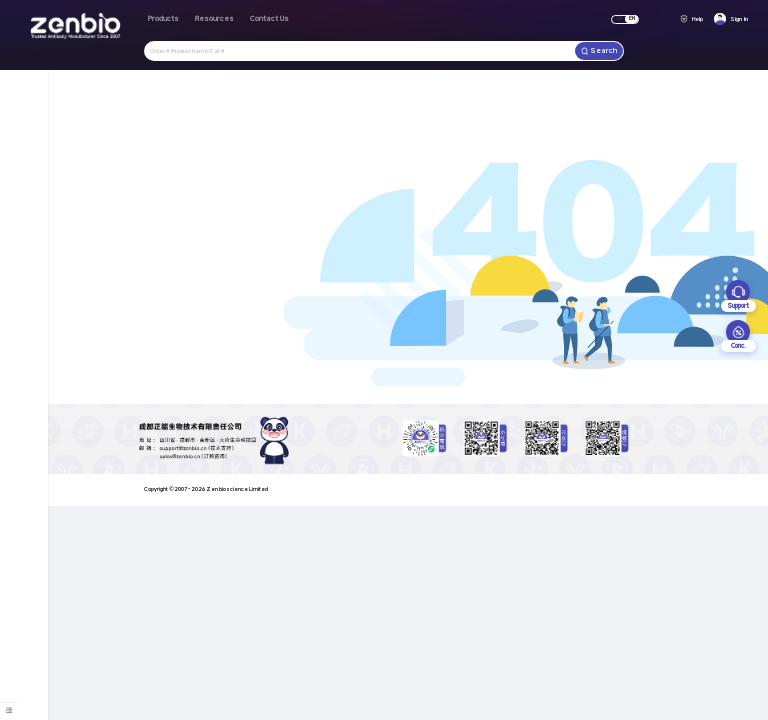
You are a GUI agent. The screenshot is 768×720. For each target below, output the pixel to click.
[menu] (9, 710)
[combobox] (359, 50)
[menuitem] (9, 710)
